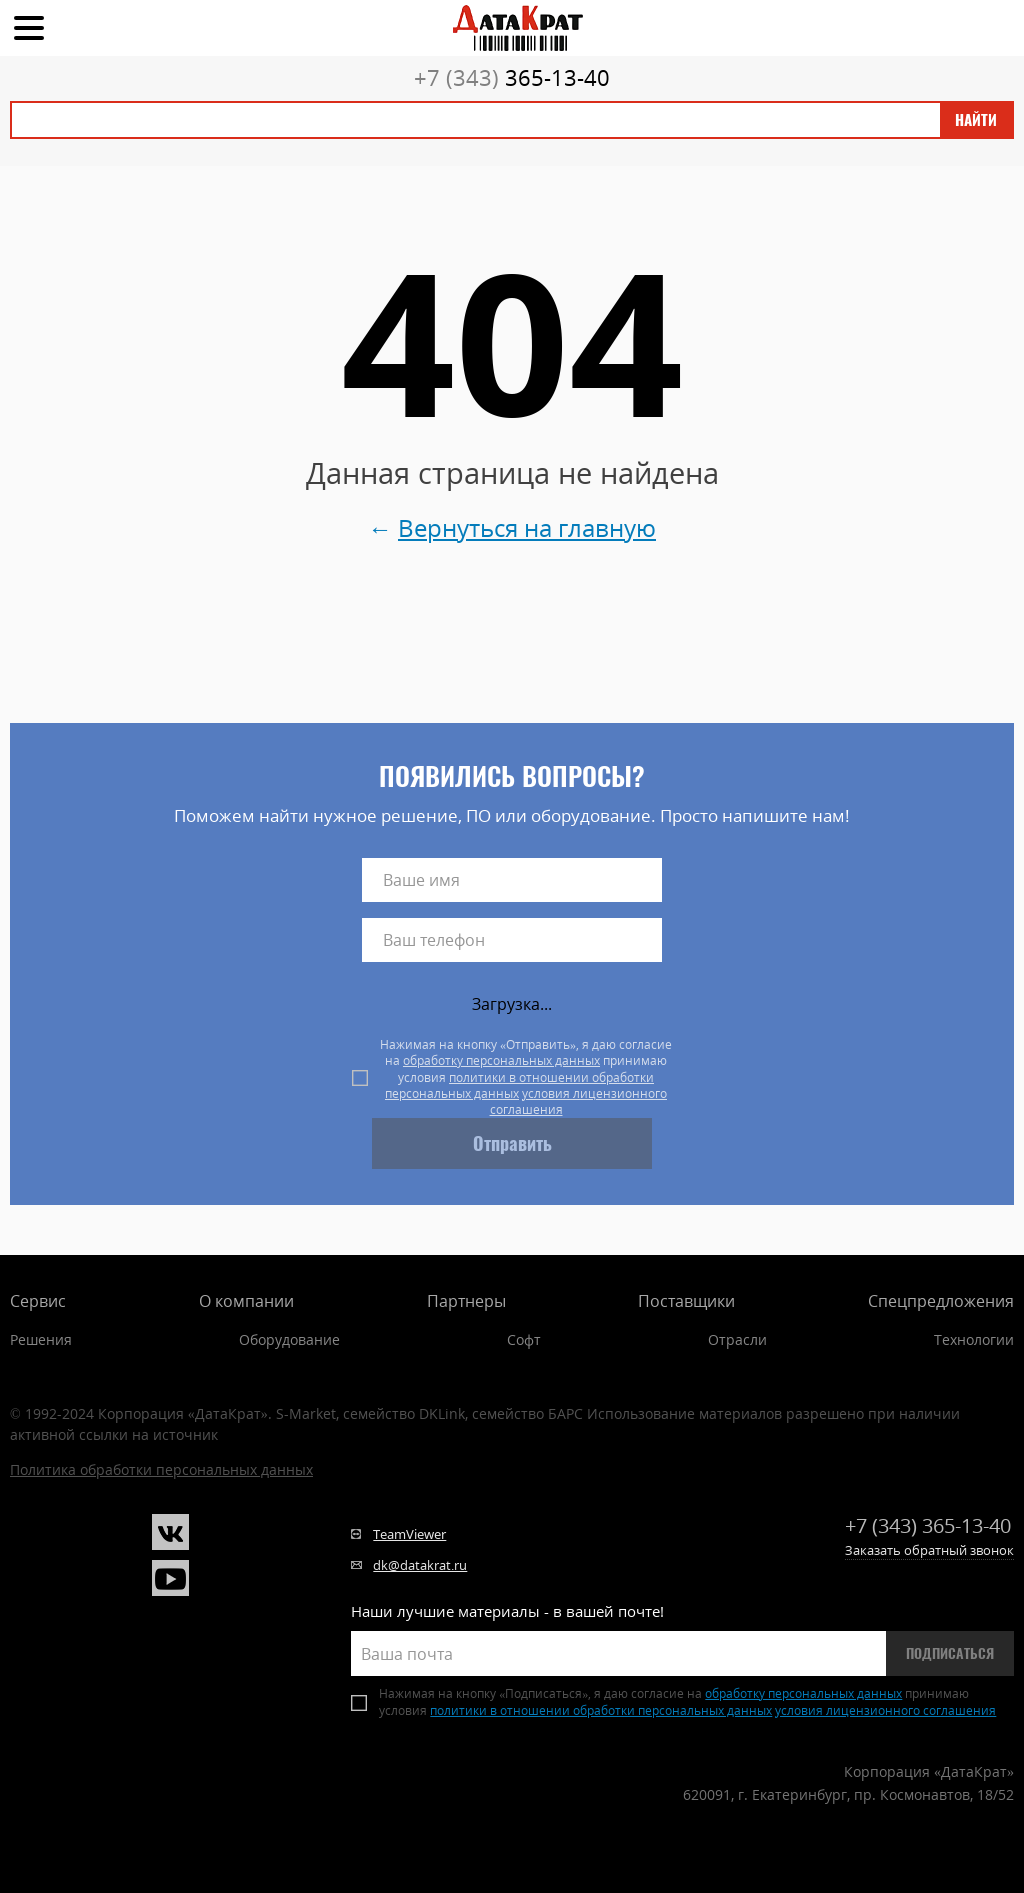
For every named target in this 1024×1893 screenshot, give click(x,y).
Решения (41, 1339)
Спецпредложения (941, 1301)
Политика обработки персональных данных (161, 1469)
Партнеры (466, 1301)
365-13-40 (512, 77)
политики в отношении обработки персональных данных (519, 1085)
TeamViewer (409, 1534)
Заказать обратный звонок (929, 1550)
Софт (524, 1339)
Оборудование (289, 1339)
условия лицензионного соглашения (579, 1101)
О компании (246, 1301)
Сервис (38, 1301)
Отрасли (737, 1339)
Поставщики (686, 1301)
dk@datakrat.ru (420, 1565)
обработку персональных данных (501, 1060)
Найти (976, 120)
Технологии (974, 1339)
